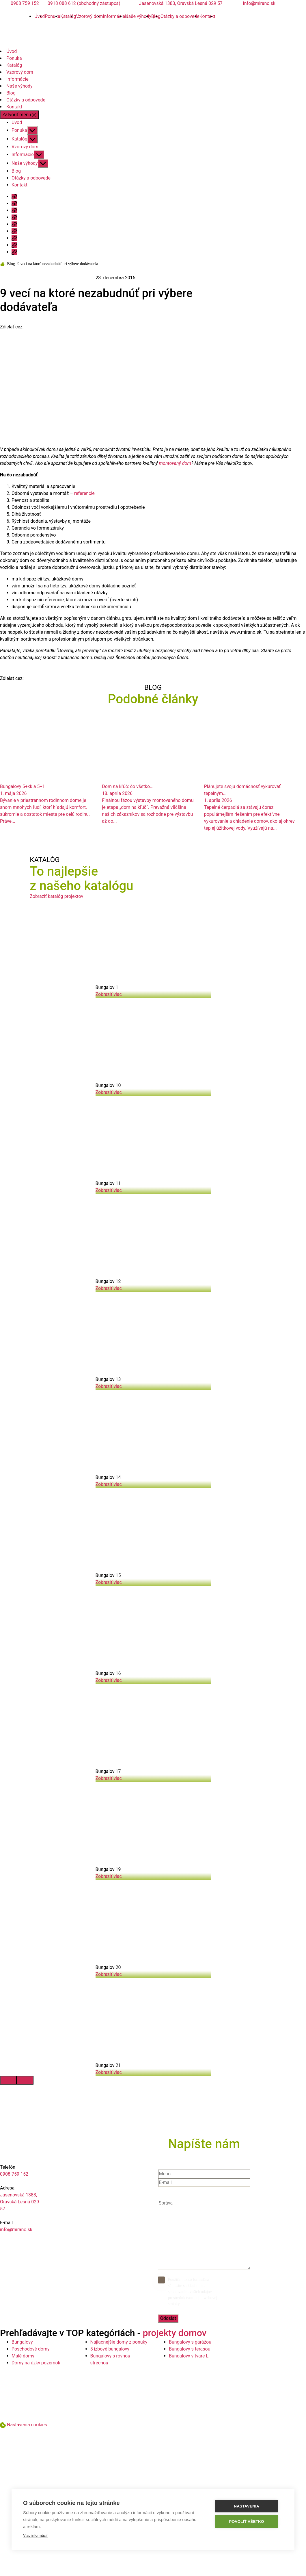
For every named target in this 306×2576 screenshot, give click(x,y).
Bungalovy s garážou (190, 2342)
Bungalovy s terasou (189, 2349)
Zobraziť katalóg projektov (56, 896)
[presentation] (8, 2080)
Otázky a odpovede (180, 16)
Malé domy (23, 2356)
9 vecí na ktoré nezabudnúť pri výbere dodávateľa (57, 264)
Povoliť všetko (248, 2521)
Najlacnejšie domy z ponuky (119, 2342)
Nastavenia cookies (27, 2424)
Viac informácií (35, 2535)
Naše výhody (138, 16)
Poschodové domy (31, 2349)
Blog (11, 93)
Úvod (11, 51)
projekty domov (174, 2332)
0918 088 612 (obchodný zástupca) (84, 3)
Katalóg (68, 16)
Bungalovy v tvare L (188, 2356)
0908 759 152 (25, 3)
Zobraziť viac (109, 994)
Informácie (114, 16)
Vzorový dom (89, 16)
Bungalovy (22, 2342)
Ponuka (52, 16)
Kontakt (207, 16)
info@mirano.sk (259, 3)
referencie (84, 493)
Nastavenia (248, 2506)
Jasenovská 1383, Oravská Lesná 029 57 (181, 3)
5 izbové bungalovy (109, 2349)
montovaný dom (175, 463)
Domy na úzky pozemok (36, 2363)
